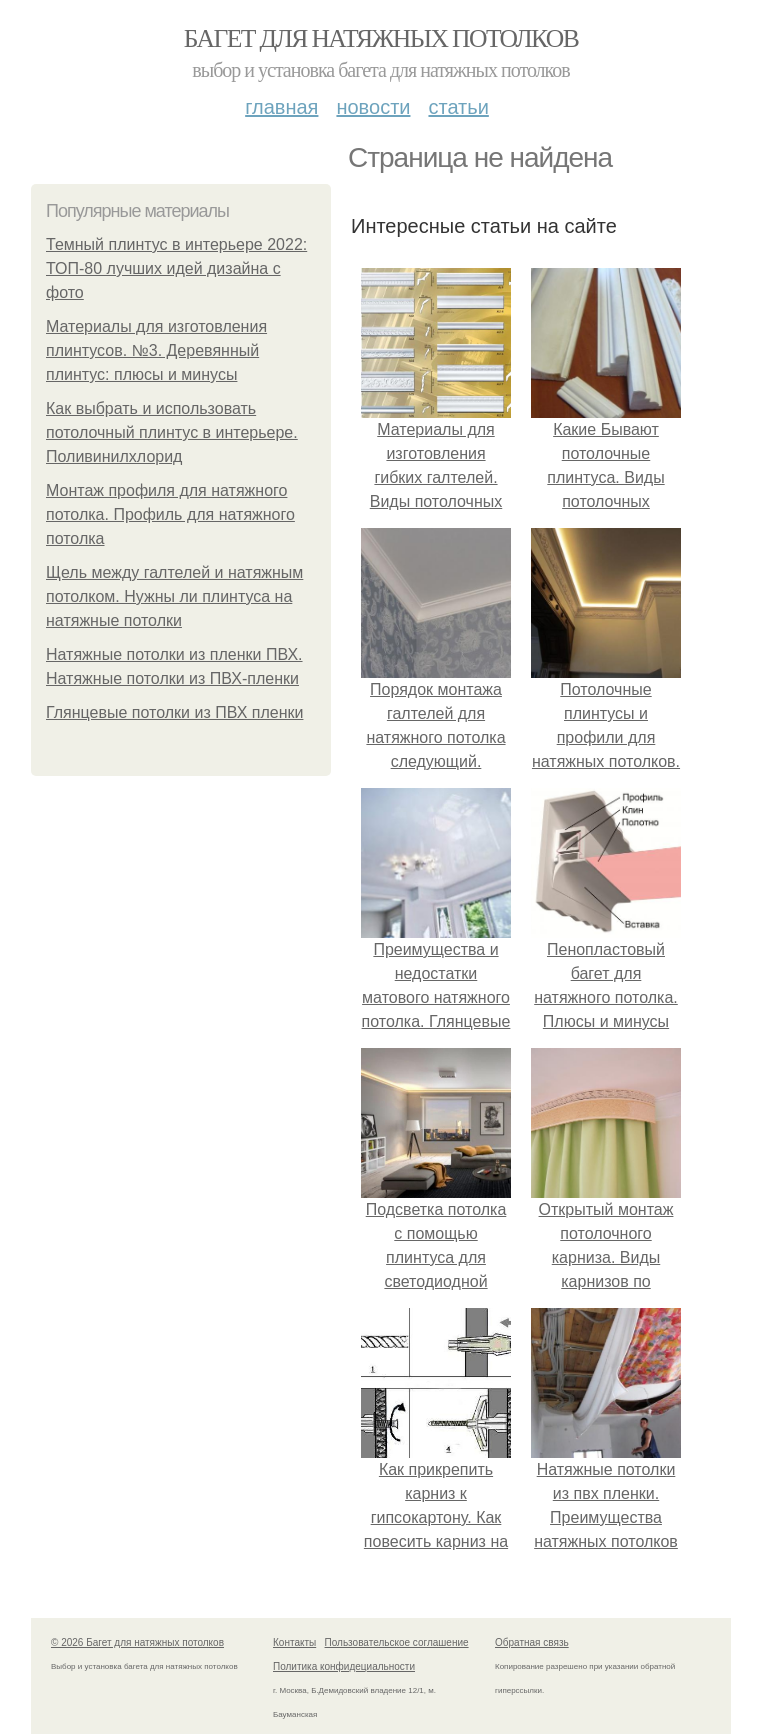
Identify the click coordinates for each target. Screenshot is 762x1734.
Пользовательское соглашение (397, 1642)
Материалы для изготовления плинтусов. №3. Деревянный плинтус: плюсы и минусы (156, 350)
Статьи (458, 107)
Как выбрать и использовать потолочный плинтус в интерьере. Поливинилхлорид (172, 432)
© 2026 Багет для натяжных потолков (137, 1642)
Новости (373, 107)
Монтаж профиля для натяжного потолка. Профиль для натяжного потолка (170, 514)
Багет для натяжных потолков (381, 38)
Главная (281, 107)
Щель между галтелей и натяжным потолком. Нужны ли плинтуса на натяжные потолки (174, 596)
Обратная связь (532, 1642)
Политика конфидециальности (344, 1666)
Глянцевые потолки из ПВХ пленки (174, 712)
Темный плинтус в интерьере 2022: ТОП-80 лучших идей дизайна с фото (176, 268)
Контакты (294, 1642)
